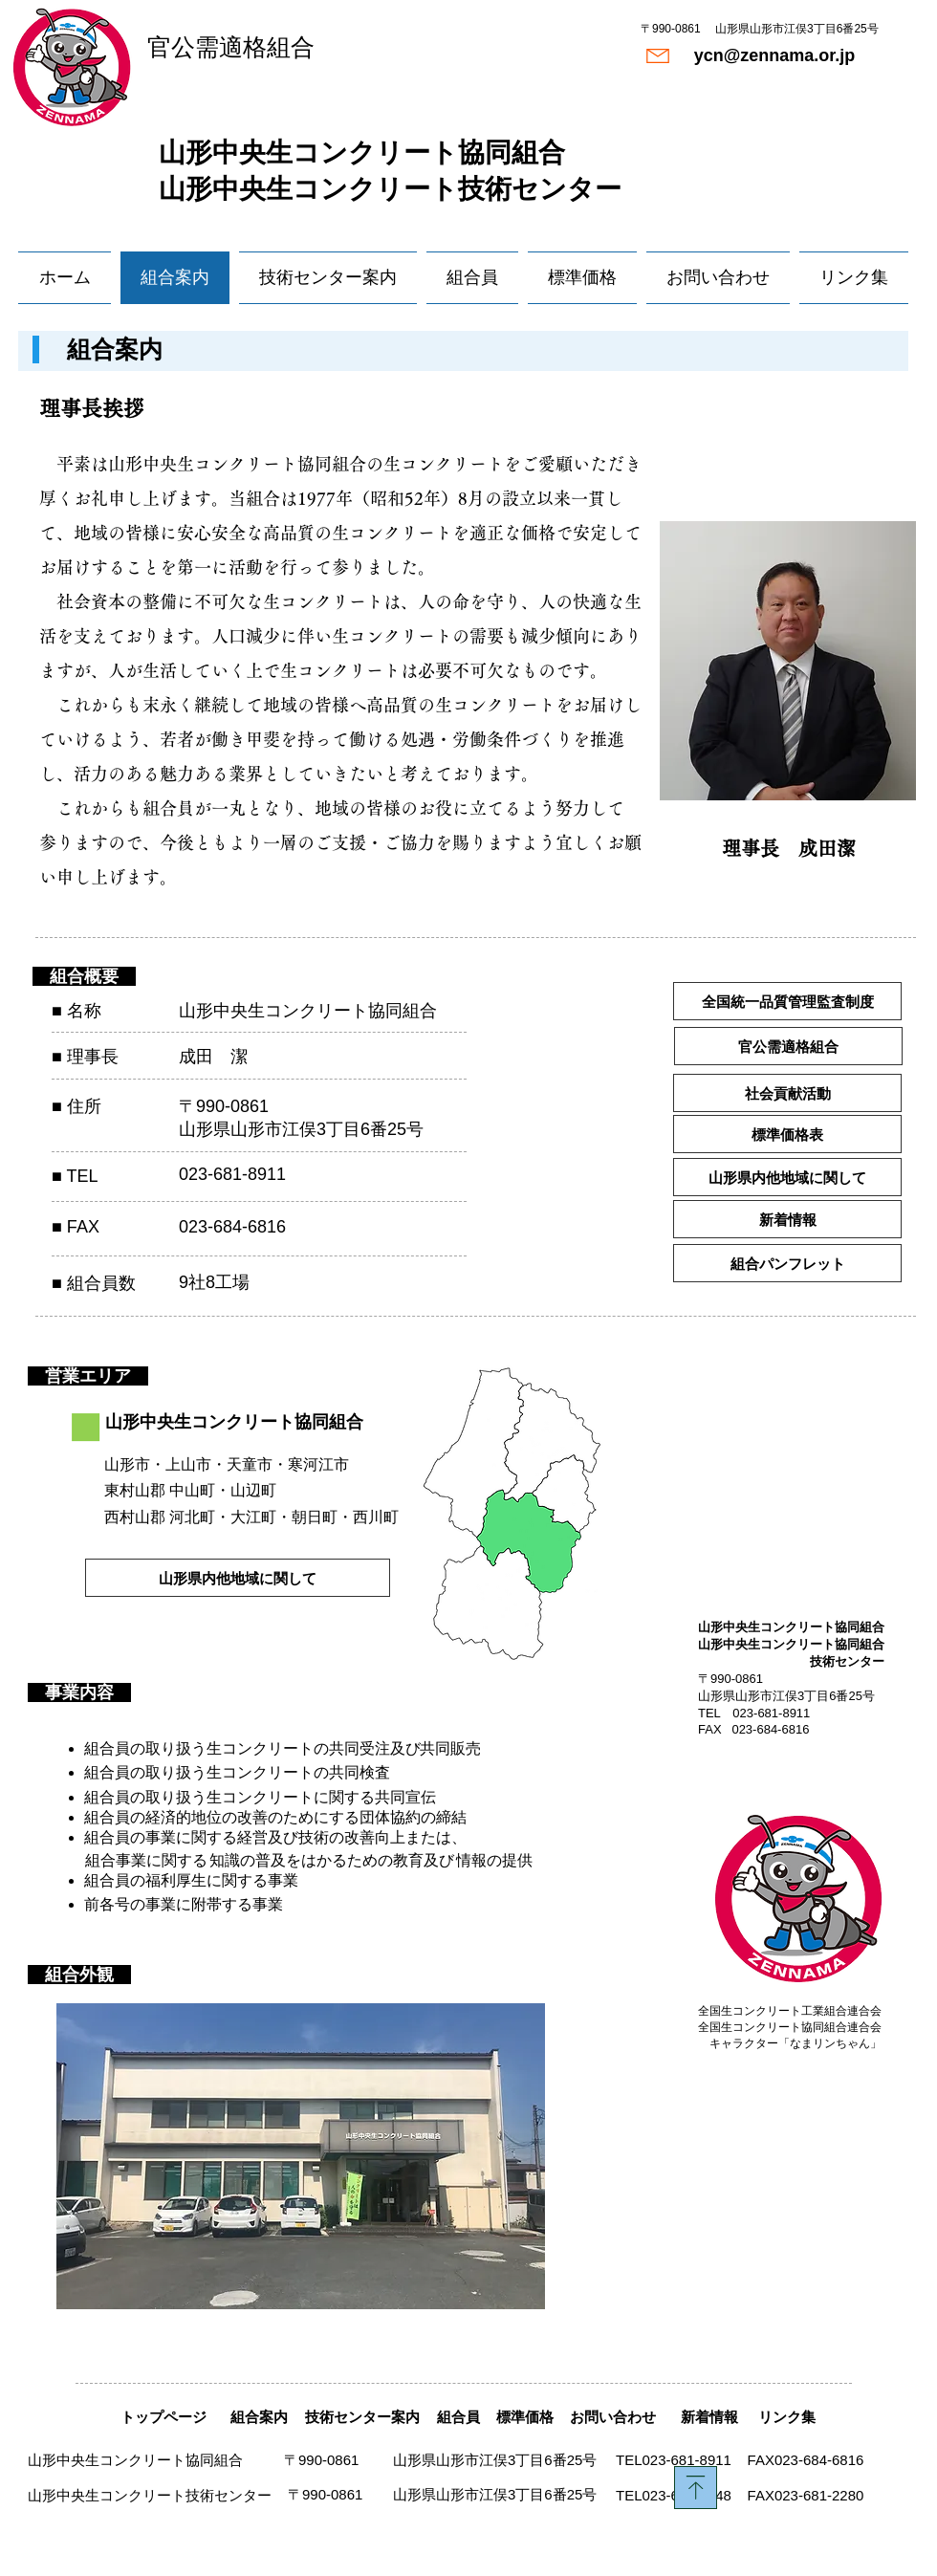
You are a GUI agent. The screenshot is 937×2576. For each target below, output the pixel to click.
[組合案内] (259, 2416)
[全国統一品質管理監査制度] (787, 1001)
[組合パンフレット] (787, 1263)
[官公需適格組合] (788, 1046)
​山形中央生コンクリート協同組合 (362, 152)
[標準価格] (525, 2416)
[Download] (695, 2487)
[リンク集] (786, 2416)
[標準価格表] (787, 1134)
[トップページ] (163, 2416)
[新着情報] (787, 1219)
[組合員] (458, 2416)
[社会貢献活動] (787, 1093)
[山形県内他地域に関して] (787, 1177)
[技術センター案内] (362, 2416)
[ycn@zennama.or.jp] (774, 56)
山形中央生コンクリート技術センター (390, 189)
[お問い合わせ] (612, 2416)
